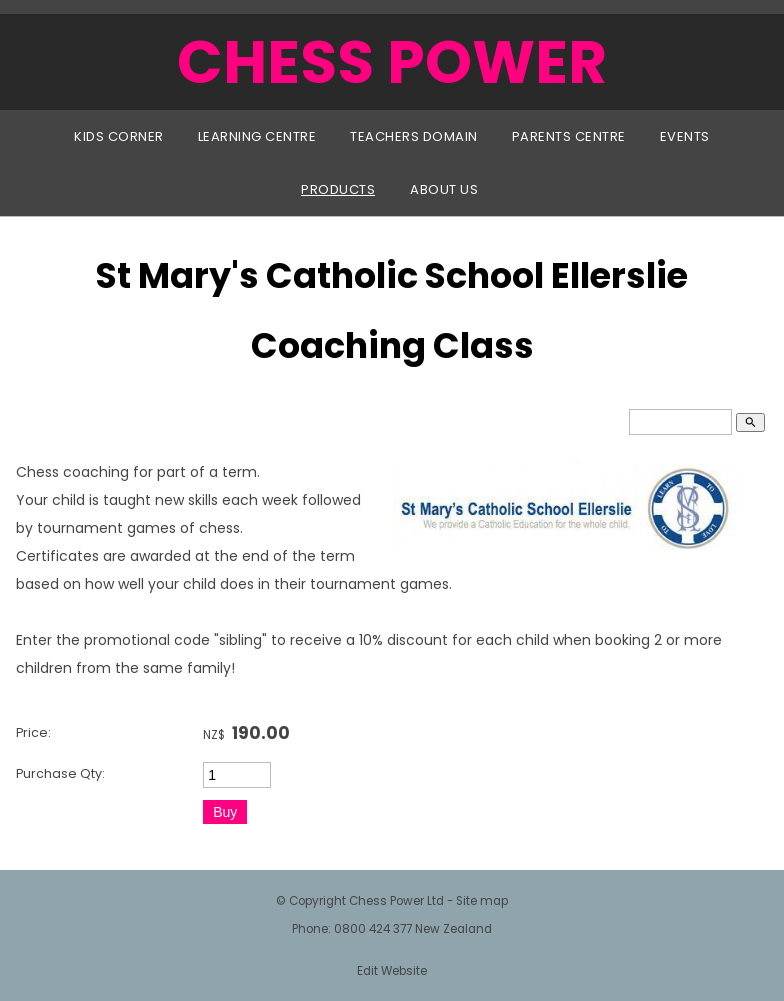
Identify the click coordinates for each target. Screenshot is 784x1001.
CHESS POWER (392, 62)
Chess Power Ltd (396, 901)
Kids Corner (119, 136)
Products (338, 189)
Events (685, 136)
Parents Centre (569, 136)
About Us (444, 189)
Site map (482, 901)
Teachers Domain (414, 136)
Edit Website (392, 971)
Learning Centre (257, 136)
